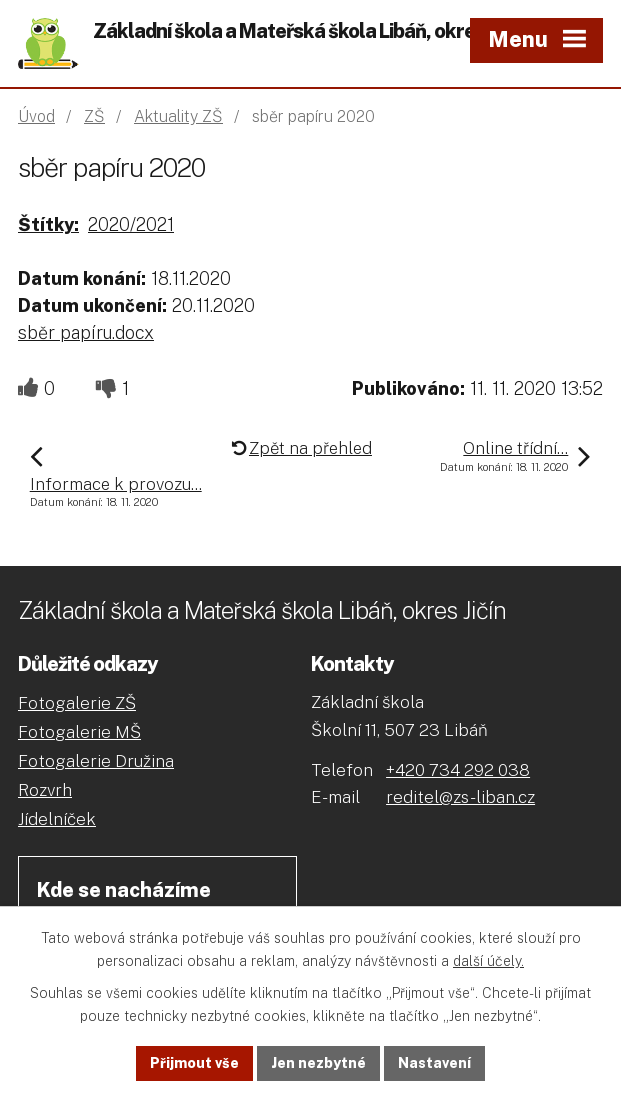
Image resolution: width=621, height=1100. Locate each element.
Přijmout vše (194, 1063)
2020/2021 (131, 224)
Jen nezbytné (318, 1063)
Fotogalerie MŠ (79, 732)
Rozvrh (45, 790)
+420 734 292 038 (458, 770)
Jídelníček (57, 819)
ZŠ (94, 116)
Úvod (36, 116)
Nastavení (434, 1063)
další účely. (488, 961)
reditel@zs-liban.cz (460, 797)
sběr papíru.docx (86, 332)
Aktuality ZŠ (178, 116)
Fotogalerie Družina (96, 761)
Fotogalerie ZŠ (77, 703)
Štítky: (48, 224)
